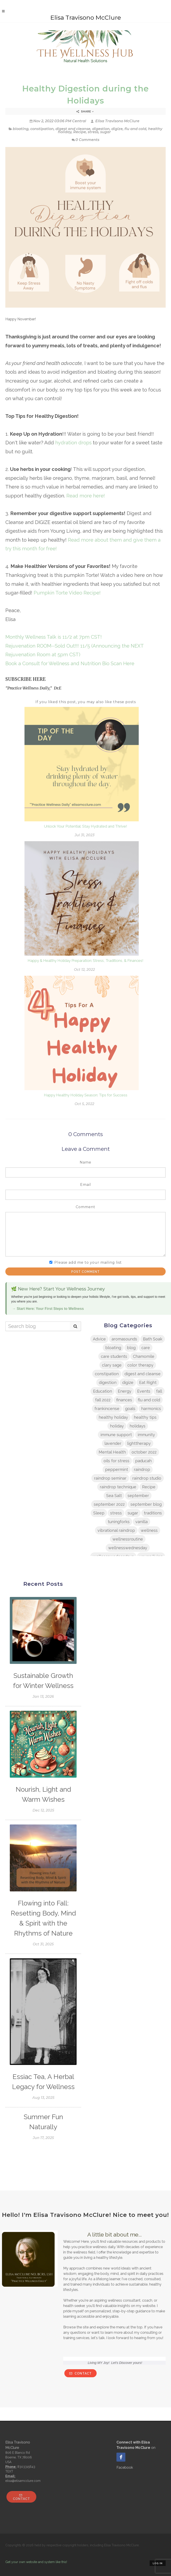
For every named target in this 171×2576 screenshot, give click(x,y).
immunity (146, 1434)
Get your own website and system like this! (36, 2562)
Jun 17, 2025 (43, 2138)
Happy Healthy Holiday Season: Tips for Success (85, 1095)
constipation (42, 129)
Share (85, 111)
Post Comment (85, 1272)
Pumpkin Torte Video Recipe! (67, 593)
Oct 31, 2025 (43, 1944)
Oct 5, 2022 (84, 1104)
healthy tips (145, 1417)
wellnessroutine (127, 1539)
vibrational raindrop (116, 1530)
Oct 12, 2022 (84, 969)
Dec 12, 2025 (43, 1810)
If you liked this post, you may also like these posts (85, 702)
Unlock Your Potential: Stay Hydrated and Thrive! (85, 826)
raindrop (142, 1469)
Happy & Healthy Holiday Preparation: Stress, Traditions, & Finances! (85, 960)
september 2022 (109, 1504)
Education (102, 1391)
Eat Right (148, 1382)
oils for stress (116, 1460)
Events (143, 1391)
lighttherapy (139, 1443)
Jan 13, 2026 (43, 1696)
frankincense (106, 1408)
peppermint (116, 1469)
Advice (99, 1339)
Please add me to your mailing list (88, 1262)
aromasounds (124, 1339)
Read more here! (85, 496)
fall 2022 (102, 1400)
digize (117, 129)
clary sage (112, 1365)
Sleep (98, 1513)
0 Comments (85, 140)
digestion (101, 129)
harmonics (151, 1408)
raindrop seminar (110, 1478)
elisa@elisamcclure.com (23, 2481)
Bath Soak (152, 1339)
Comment (85, 1207)
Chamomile (143, 1356)
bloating (20, 129)
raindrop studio (146, 1478)
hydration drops (73, 442)
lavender (112, 1443)
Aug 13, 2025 (43, 2098)
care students (114, 1356)
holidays (137, 1426)
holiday (117, 1426)
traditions (153, 1513)
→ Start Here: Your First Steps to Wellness (48, 1309)
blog (131, 1347)
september (138, 1495)
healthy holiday (113, 1417)
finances (124, 1400)
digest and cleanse (72, 129)
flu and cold (135, 129)
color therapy (140, 1365)
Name (85, 1162)
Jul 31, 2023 (84, 835)
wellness (149, 1530)
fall (159, 1391)
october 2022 (144, 1452)
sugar (105, 132)
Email (85, 1184)
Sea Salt (114, 1495)
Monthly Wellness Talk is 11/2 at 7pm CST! (53, 637)
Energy (124, 1391)
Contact (80, 2373)
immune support (116, 1434)
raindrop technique (118, 1487)
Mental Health (112, 1452)
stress (93, 132)
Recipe (79, 132)
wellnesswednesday (127, 1547)
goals (130, 1408)
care (145, 1347)
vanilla (141, 1521)
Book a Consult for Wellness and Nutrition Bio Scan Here (69, 663)
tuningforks (119, 1521)
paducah (143, 1460)
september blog (146, 1504)
